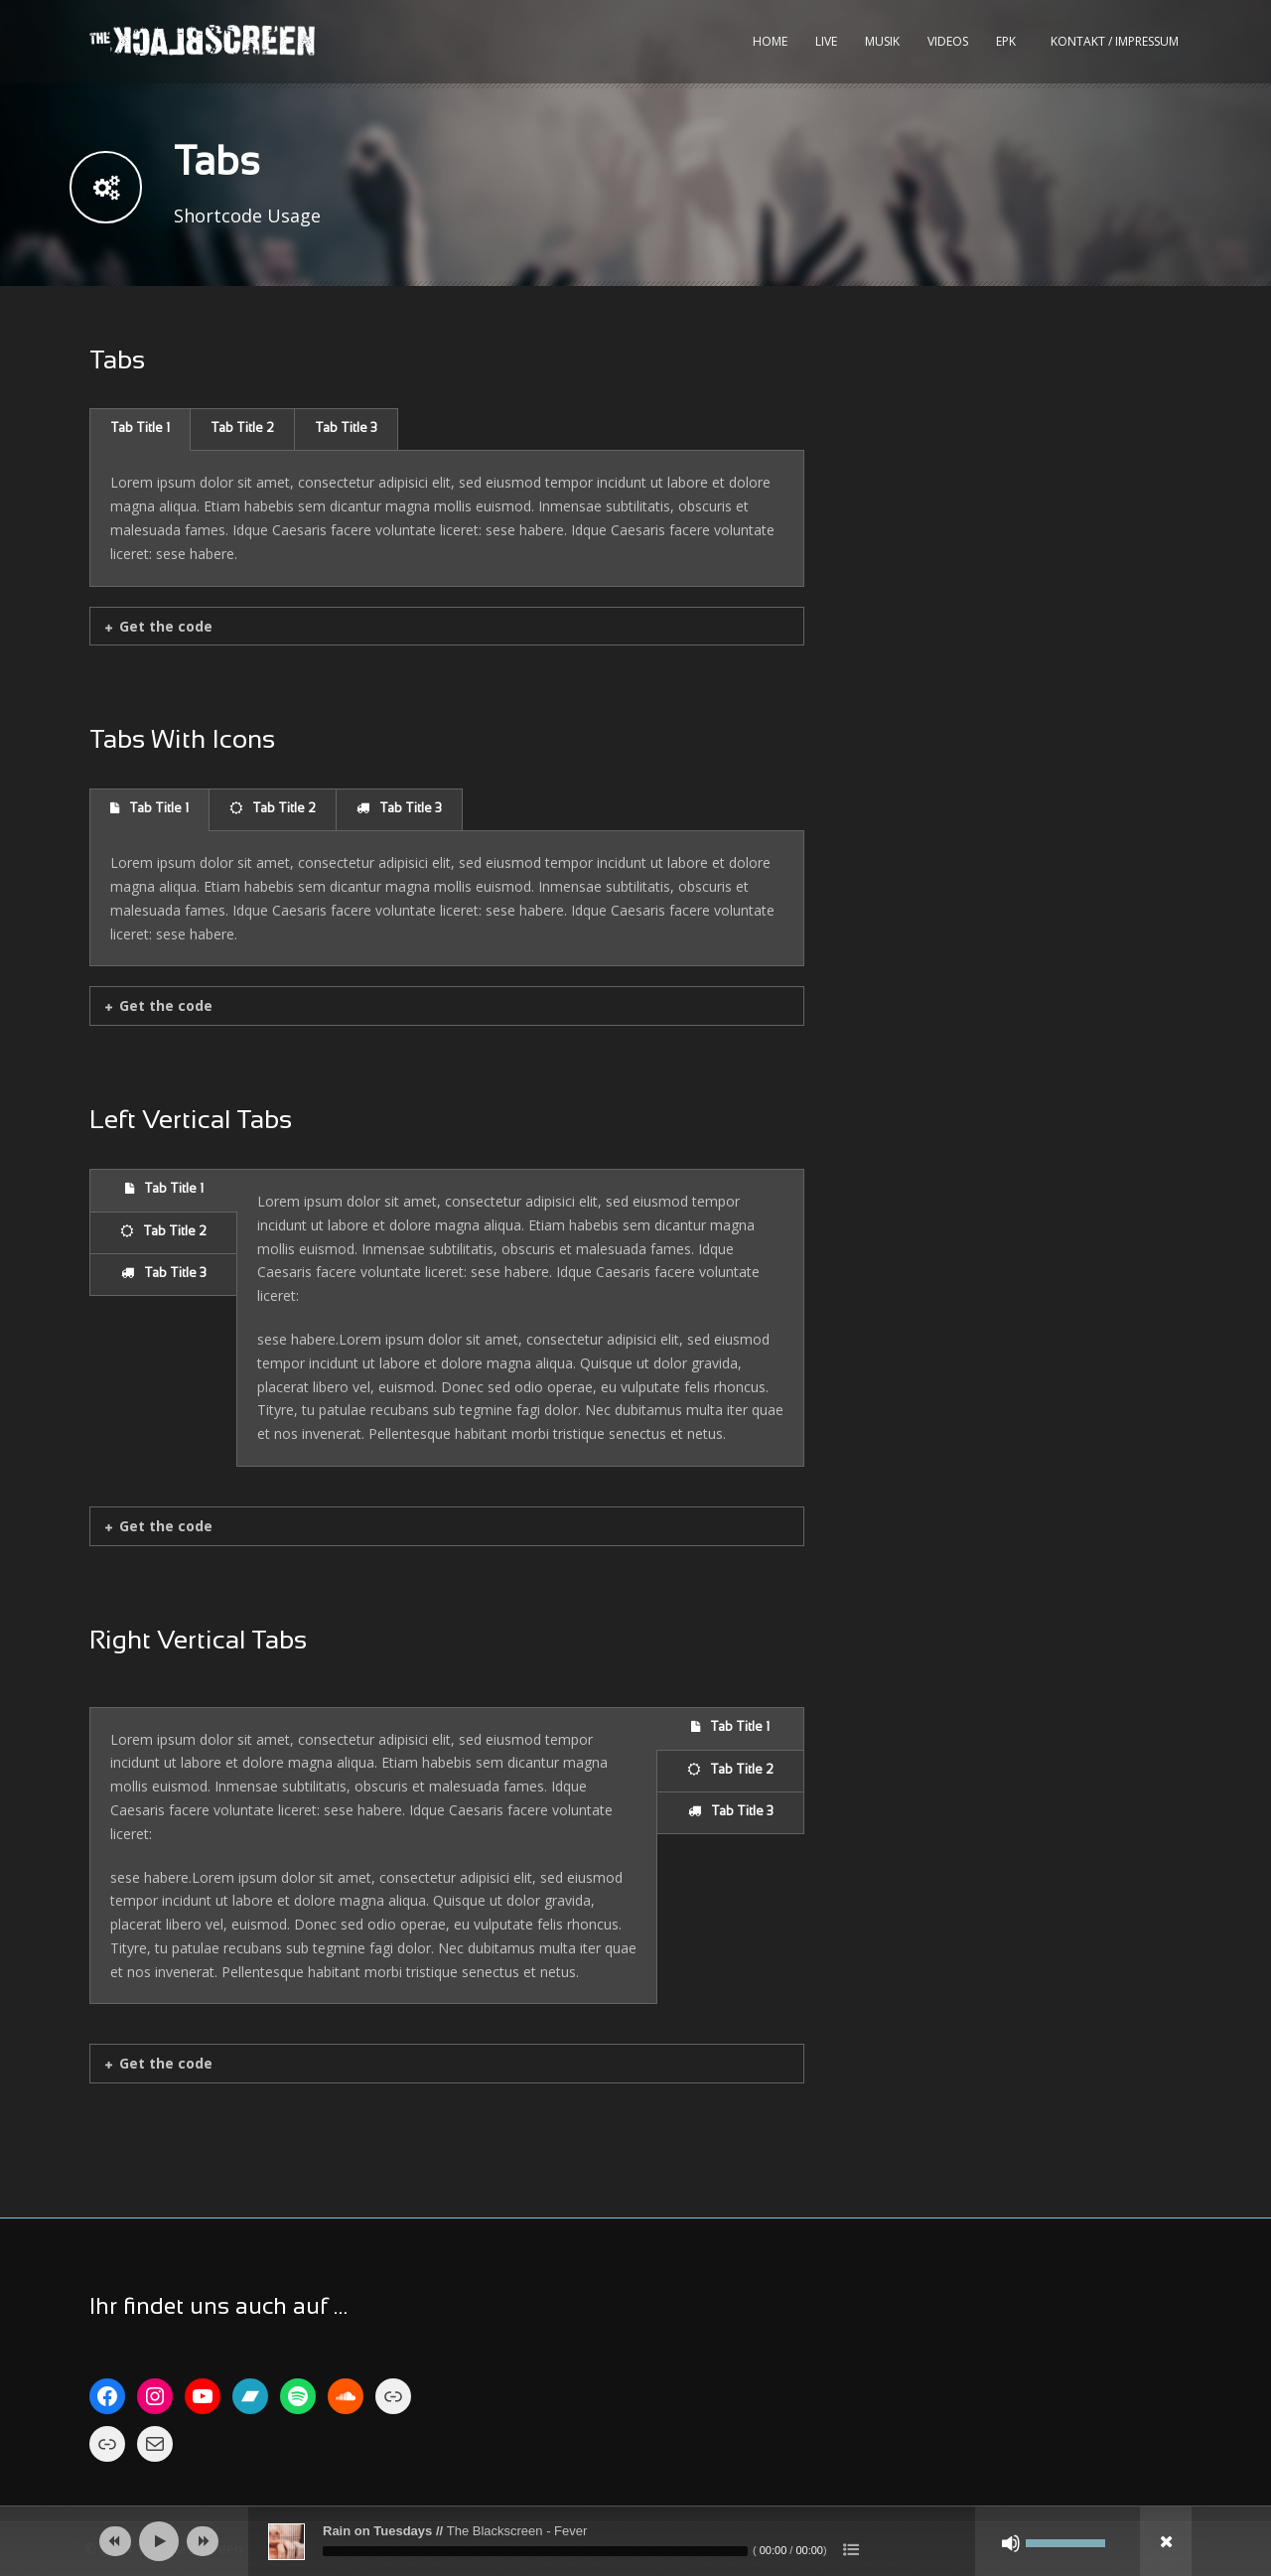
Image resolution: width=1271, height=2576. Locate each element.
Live (826, 41)
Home (770, 41)
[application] (635, 2541)
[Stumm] (1011, 2543)
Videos (947, 41)
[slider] (535, 2551)
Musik (882, 41)
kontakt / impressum (1115, 41)
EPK (1006, 41)
